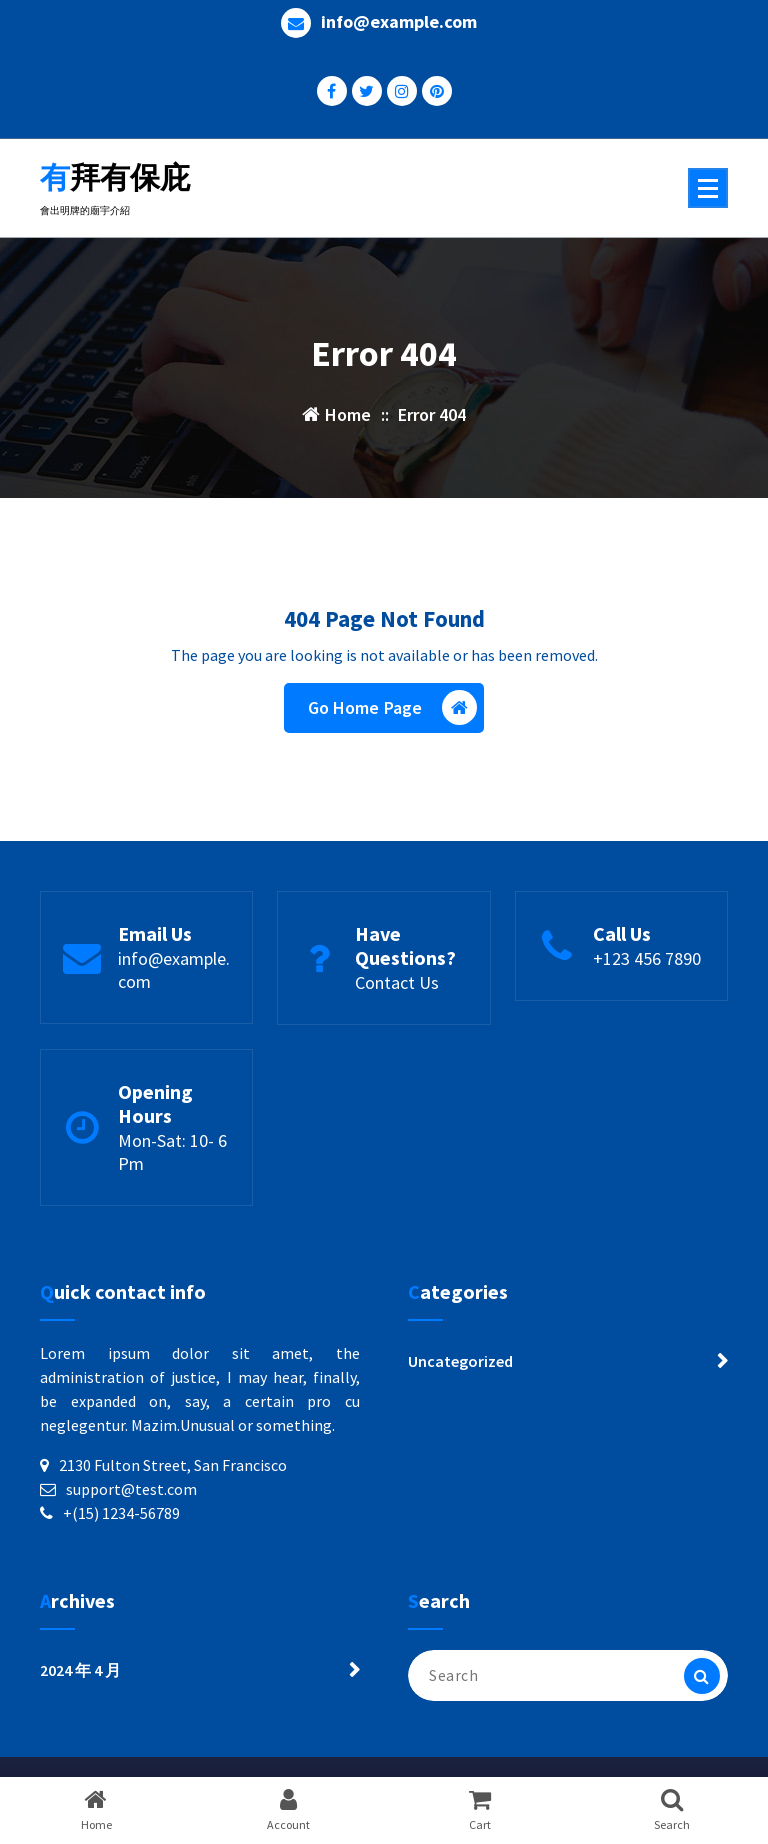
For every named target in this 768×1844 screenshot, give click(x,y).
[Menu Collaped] (708, 188)
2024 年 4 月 (80, 1670)
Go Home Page (393, 707)
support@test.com (131, 1489)
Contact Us (397, 982)
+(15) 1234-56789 (121, 1513)
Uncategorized (460, 1361)
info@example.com (399, 22)
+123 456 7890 (647, 958)
